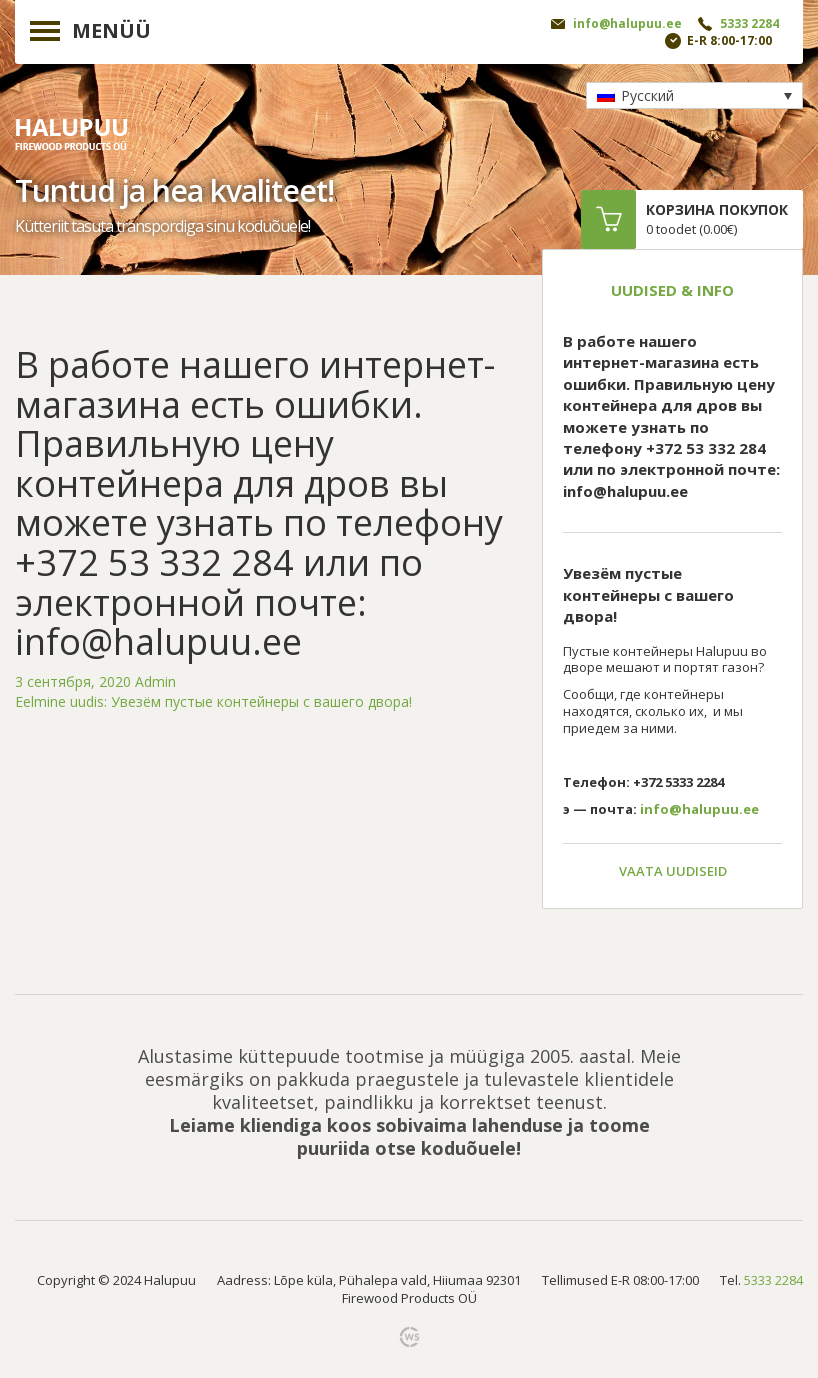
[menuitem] (694, 95)
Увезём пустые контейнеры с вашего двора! (213, 701)
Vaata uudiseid (673, 871)
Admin (155, 681)
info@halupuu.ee (627, 23)
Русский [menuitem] (647, 95)
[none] (694, 95)
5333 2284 (749, 23)
